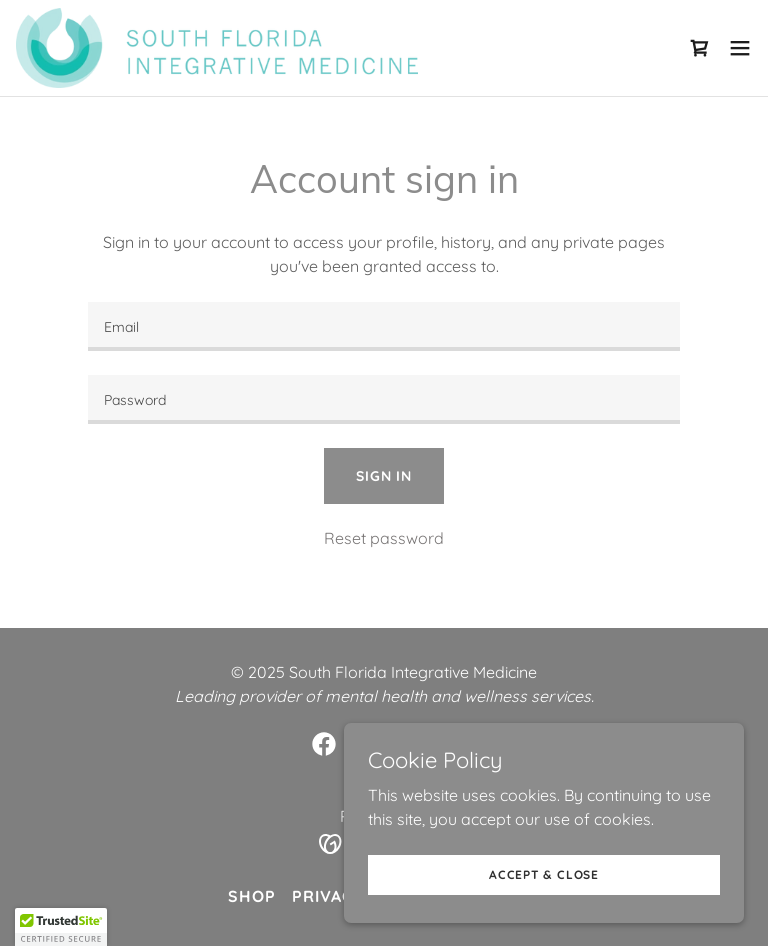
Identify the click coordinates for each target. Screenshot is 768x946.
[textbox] (384, 326)
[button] (740, 48)
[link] (217, 48)
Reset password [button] (384, 538)
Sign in (384, 476)
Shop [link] (252, 896)
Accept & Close (544, 874)
